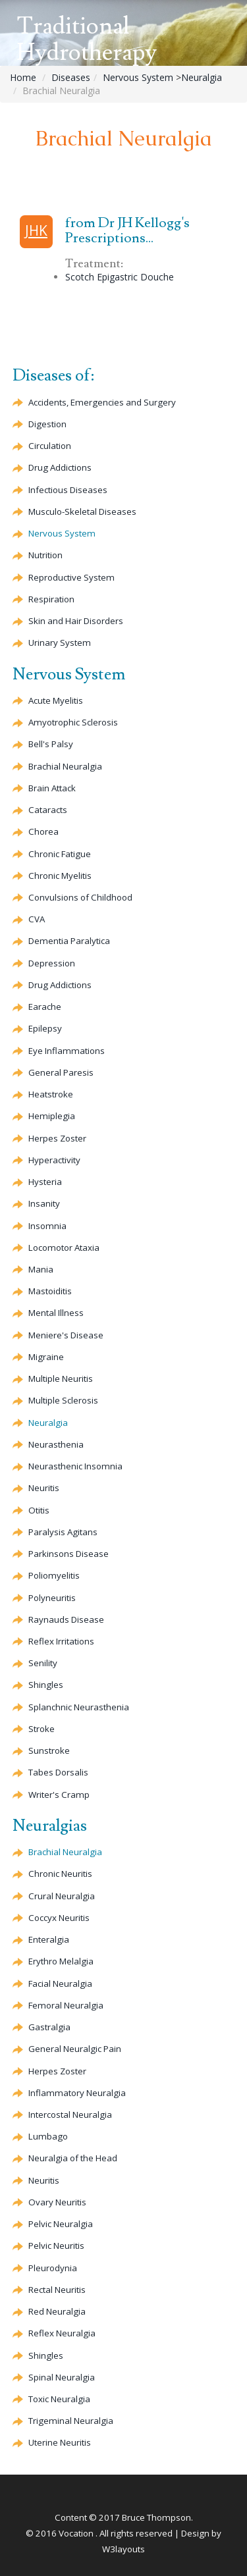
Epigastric (135, 277)
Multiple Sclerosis (63, 1400)
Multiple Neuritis (60, 1378)
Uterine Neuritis (59, 2442)
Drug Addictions (60, 467)
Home (23, 77)
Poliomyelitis (54, 1575)
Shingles (45, 1685)
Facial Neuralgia (60, 1983)
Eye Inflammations (66, 1051)
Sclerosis (73, 722)
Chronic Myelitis (60, 875)
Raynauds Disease (66, 1619)
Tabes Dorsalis (58, 1772)
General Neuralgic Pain (74, 2049)
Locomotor (63, 1247)
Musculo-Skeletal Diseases (82, 511)
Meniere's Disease (65, 1335)
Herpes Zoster (57, 1138)
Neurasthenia (56, 1444)
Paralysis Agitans (62, 1532)
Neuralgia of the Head (72, 2158)
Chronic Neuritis (60, 1873)
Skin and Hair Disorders (75, 621)
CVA (36, 919)
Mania (40, 1269)
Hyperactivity (54, 1160)
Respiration (51, 599)
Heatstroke (50, 1094)
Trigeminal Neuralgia (70, 2421)
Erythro (61, 1961)
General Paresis (61, 1072)
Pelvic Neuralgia (60, 2224)
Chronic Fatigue (59, 854)
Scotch (79, 277)
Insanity (44, 1203)
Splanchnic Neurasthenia (78, 1707)
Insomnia (47, 1226)
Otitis (38, 1510)
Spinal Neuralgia (61, 2377)
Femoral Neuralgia (65, 2005)
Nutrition (45, 555)
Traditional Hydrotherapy (86, 40)
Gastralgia (49, 2027)
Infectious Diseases (67, 490)
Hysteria (45, 1182)
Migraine (46, 1357)
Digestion (47, 424)
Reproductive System (71, 577)
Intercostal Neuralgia (70, 2114)
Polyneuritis (52, 1598)
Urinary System (59, 642)
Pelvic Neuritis (56, 2245)
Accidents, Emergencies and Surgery (102, 402)
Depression (51, 963)
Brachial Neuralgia (65, 766)
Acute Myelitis (55, 700)
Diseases (70, 77)
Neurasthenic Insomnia (75, 1466)
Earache (44, 1006)
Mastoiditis (50, 1291)
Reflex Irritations (61, 1641)
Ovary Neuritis (57, 2202)
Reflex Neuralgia (62, 2333)
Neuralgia (201, 77)
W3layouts (123, 2549)
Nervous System (138, 77)
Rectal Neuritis (57, 2290)
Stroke (41, 1729)
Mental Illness (56, 1313)
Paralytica (69, 941)
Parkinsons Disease (68, 1554)
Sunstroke (49, 1750)
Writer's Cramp (59, 1795)
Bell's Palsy (50, 744)
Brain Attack (52, 788)
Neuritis (43, 1488)
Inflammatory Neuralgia (77, 2093)
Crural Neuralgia (61, 1896)
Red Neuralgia (57, 2311)
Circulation (49, 446)
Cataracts (47, 810)
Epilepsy (45, 1028)
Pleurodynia (52, 2268)
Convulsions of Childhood (80, 897)
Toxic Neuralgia (59, 2399)
